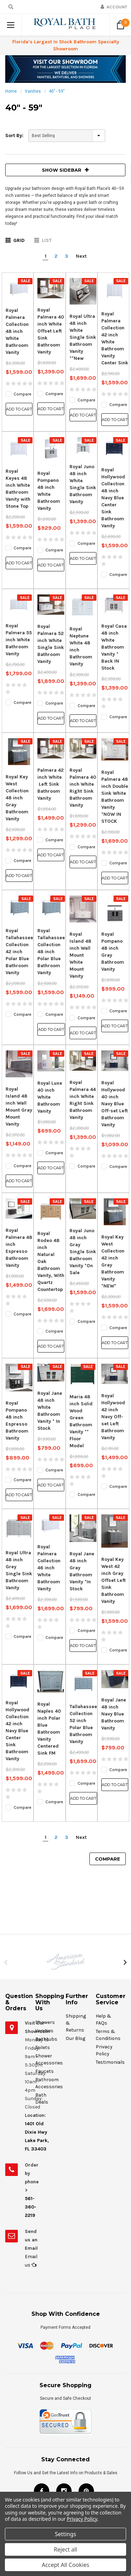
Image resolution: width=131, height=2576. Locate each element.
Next (81, 256)
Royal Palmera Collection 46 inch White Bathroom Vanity (48, 1568)
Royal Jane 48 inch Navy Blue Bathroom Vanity (113, 1714)
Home (11, 91)
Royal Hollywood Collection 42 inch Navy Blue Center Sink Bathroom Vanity (17, 1731)
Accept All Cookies (65, 2565)
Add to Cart (19, 409)
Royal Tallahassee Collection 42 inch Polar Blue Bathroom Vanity (19, 952)
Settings (65, 2534)
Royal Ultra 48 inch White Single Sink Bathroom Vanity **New (83, 337)
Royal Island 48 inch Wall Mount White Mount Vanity (80, 955)
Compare (107, 1859)
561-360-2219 (30, 2207)
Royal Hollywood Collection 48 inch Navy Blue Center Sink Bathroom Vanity (113, 498)
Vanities (33, 91)
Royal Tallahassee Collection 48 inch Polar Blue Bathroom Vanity (51, 952)
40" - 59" (57, 91)
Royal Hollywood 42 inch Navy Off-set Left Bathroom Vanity (113, 1417)
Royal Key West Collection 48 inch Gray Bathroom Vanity (17, 798)
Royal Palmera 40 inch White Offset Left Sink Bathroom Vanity (50, 331)
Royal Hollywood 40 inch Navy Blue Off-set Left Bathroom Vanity (114, 1104)
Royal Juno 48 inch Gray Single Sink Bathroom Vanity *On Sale (83, 1252)
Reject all (65, 2549)
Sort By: (14, 135)
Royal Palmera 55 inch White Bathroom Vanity (19, 640)
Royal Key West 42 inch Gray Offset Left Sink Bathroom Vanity (113, 1580)
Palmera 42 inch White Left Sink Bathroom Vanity (50, 784)
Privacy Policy (82, 2519)
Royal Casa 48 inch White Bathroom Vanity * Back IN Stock (114, 647)
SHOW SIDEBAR (65, 170)
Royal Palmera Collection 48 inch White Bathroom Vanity (17, 331)
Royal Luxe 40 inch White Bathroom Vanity (49, 1097)
